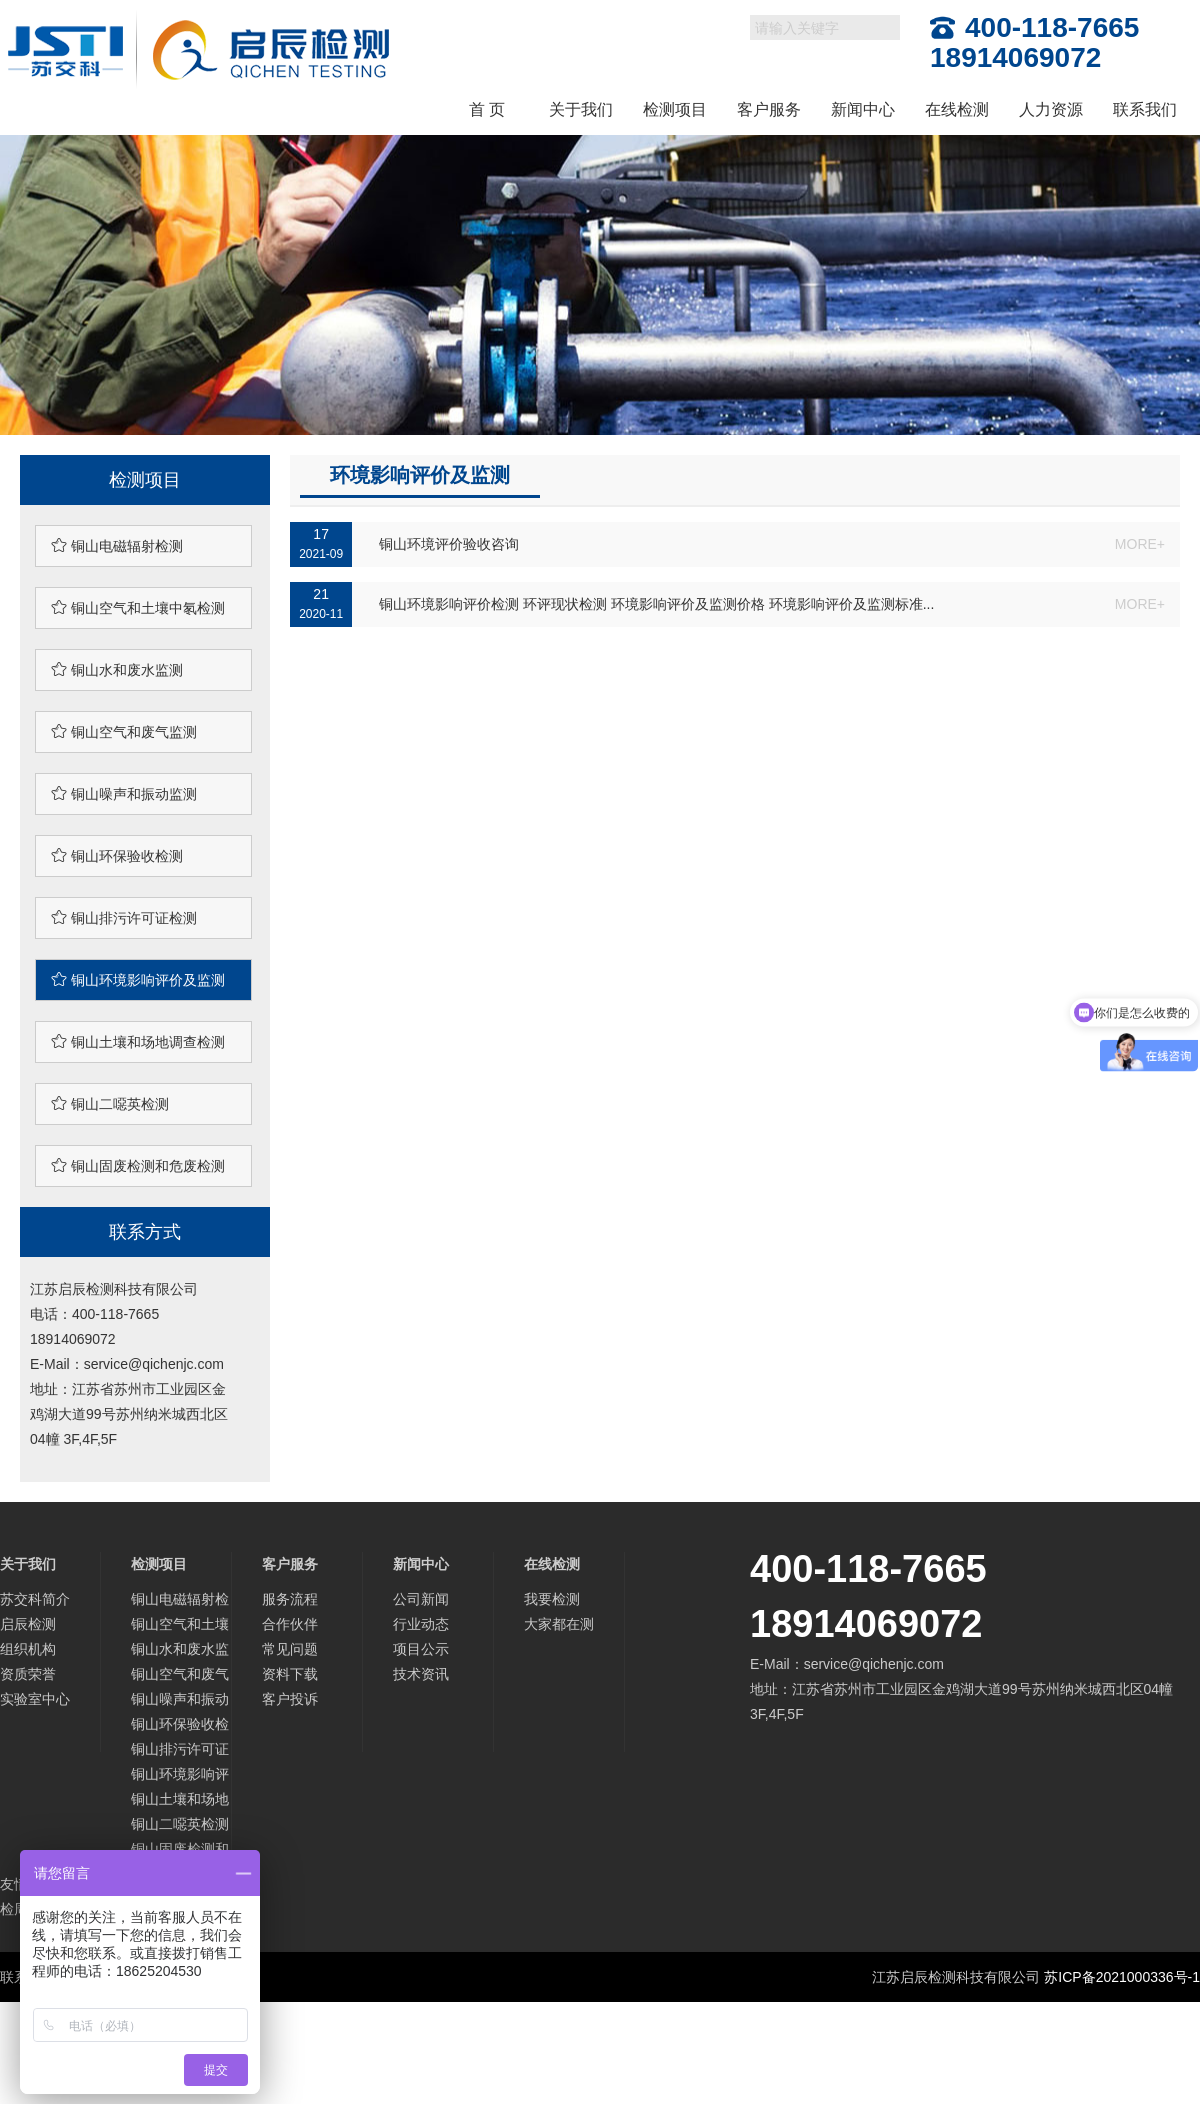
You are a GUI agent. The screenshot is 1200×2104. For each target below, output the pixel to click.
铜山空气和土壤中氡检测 (138, 607)
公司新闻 (421, 1599)
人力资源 (1051, 109)
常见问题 (290, 1649)
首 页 (487, 109)
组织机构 (28, 1649)
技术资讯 (421, 1674)
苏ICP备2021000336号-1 (1122, 1977)
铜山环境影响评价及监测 (138, 979)
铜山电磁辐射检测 (117, 545)
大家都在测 (559, 1624)
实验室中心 (35, 1699)
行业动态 (421, 1624)
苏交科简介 (35, 1599)
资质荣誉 (28, 1674)
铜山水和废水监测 (117, 669)
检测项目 (675, 109)
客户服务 (769, 109)
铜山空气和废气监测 (124, 731)
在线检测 (957, 109)
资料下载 (290, 1674)
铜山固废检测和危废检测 (138, 1165)
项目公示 (421, 1649)
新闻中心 (863, 109)
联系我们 (1145, 109)
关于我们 (581, 109)
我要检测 (552, 1599)
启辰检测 (28, 1624)
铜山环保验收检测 (117, 855)
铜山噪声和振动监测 (124, 793)
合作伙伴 (290, 1624)
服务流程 (290, 1599)
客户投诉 (290, 1699)
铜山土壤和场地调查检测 (138, 1041)
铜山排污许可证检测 (124, 917)
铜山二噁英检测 (110, 1103)
